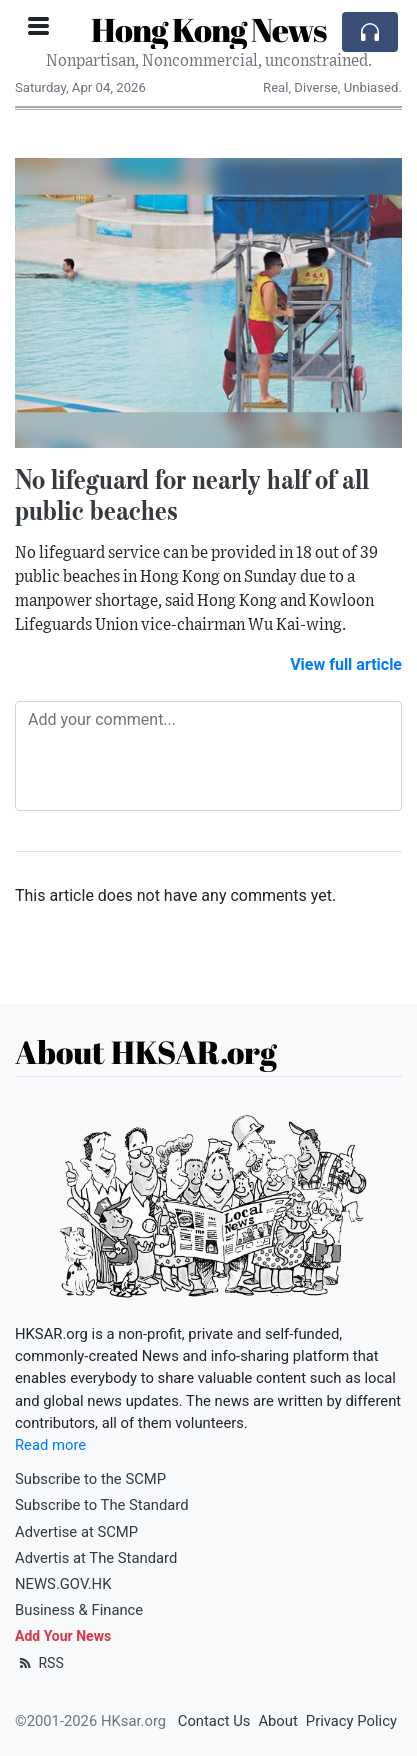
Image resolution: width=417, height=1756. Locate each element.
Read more (50, 1445)
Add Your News (63, 1636)
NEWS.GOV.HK (63, 1584)
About (277, 1721)
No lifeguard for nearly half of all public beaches (192, 494)
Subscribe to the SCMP (90, 1479)
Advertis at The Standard (96, 1558)
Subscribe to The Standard (102, 1505)
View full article (346, 664)
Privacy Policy (351, 1721)
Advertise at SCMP (76, 1532)
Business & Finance (79, 1610)
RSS (39, 1663)
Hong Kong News (208, 29)
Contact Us (214, 1721)
